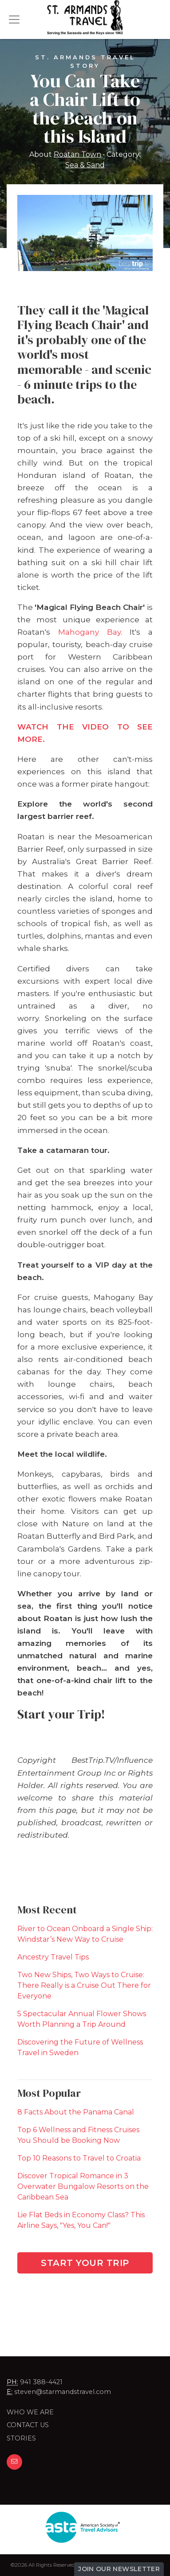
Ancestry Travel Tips (53, 1957)
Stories (21, 2438)
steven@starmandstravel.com (62, 2392)
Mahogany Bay (89, 631)
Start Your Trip (85, 2263)
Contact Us (28, 2425)
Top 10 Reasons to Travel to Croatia (79, 2158)
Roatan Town (77, 154)
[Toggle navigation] (14, 19)
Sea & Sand (85, 164)
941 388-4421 (41, 2382)
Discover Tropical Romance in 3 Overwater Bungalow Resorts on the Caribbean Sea (83, 2186)
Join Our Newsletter (119, 2569)
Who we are (30, 2412)
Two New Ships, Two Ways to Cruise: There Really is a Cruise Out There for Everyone (84, 1985)
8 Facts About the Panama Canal (75, 2112)
